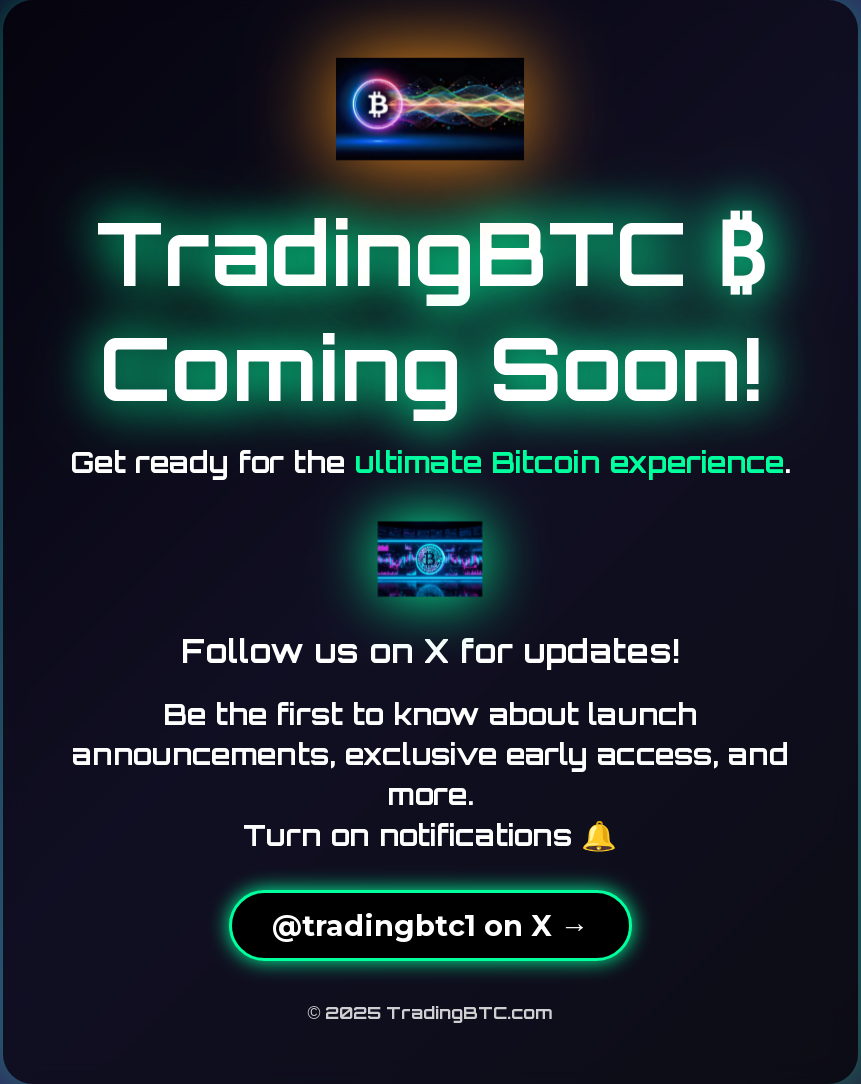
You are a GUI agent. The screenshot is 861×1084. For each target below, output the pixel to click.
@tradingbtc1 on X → (430, 925)
